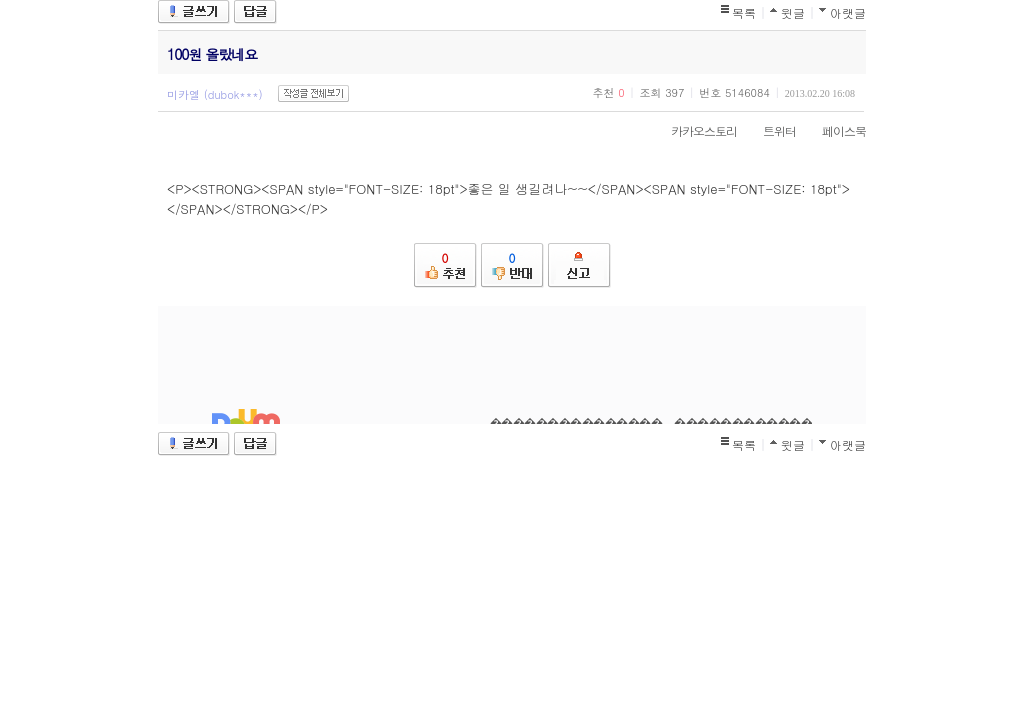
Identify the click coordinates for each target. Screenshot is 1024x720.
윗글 (793, 12)
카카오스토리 (694, 130)
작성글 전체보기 (313, 93)
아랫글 (848, 12)
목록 (744, 12)
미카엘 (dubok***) (215, 94)
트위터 (769, 130)
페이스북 (834, 130)
